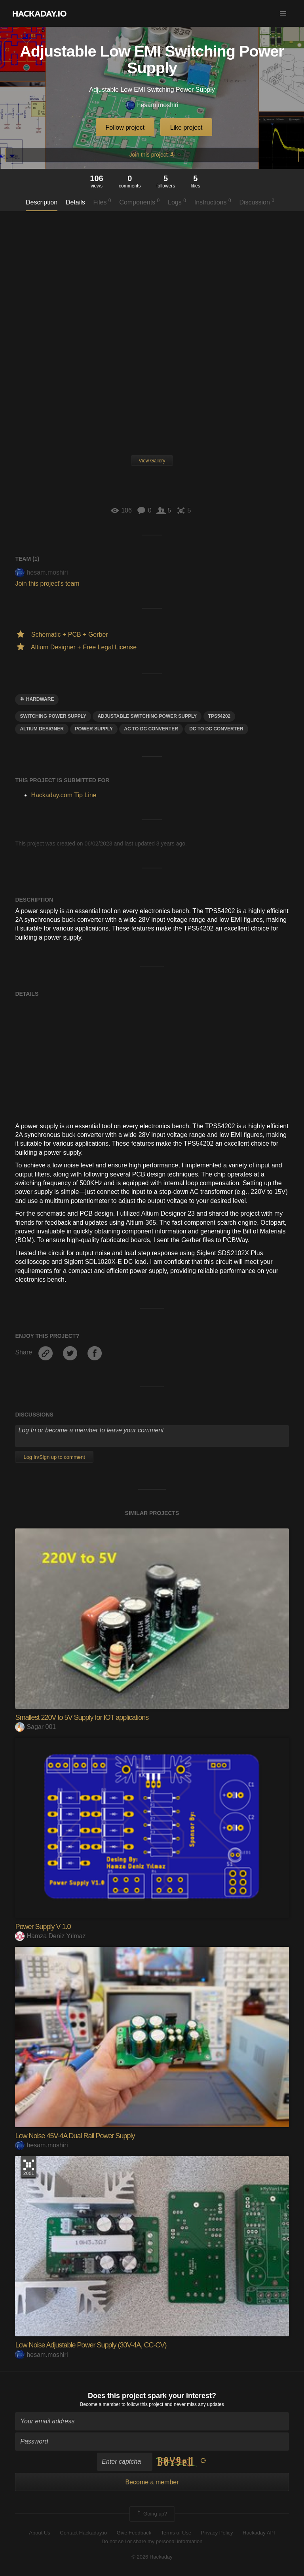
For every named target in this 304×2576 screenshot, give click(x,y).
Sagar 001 (35, 1726)
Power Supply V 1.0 (42, 1927)
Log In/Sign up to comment (54, 1457)
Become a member (100, 2404)
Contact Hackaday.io (83, 2533)
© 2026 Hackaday (152, 2557)
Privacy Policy (217, 2533)
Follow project (125, 127)
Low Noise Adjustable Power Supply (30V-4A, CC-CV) (90, 2345)
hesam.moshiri (151, 105)
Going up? (151, 2514)
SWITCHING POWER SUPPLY (53, 716)
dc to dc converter (216, 729)
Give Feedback (134, 2533)
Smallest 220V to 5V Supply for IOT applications (81, 1717)
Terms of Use (176, 2533)
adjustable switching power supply (147, 716)
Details (75, 202)
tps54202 (219, 716)
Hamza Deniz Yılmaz (50, 1936)
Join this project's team (47, 583)
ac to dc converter (151, 729)
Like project (186, 127)
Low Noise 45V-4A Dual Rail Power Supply (75, 2136)
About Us (39, 2533)
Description (41, 202)
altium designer (41, 729)
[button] (283, 13)
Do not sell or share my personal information (151, 2541)
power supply (94, 729)
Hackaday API (259, 2533)
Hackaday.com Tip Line (63, 795)
